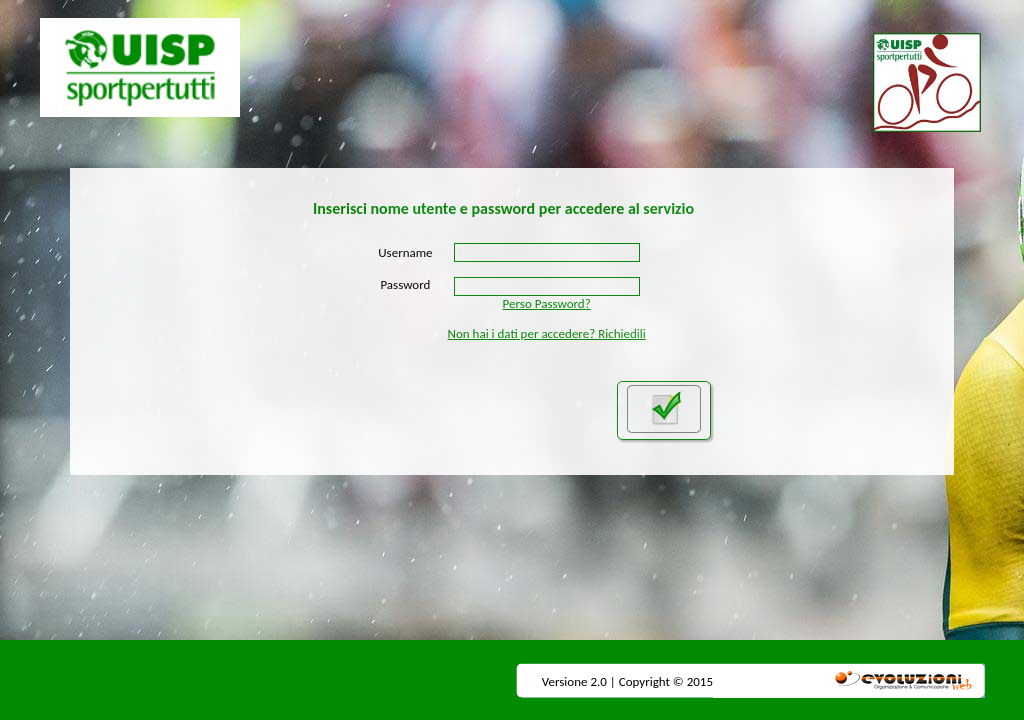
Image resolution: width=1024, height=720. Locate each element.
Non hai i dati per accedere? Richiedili (547, 333)
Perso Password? (547, 303)
